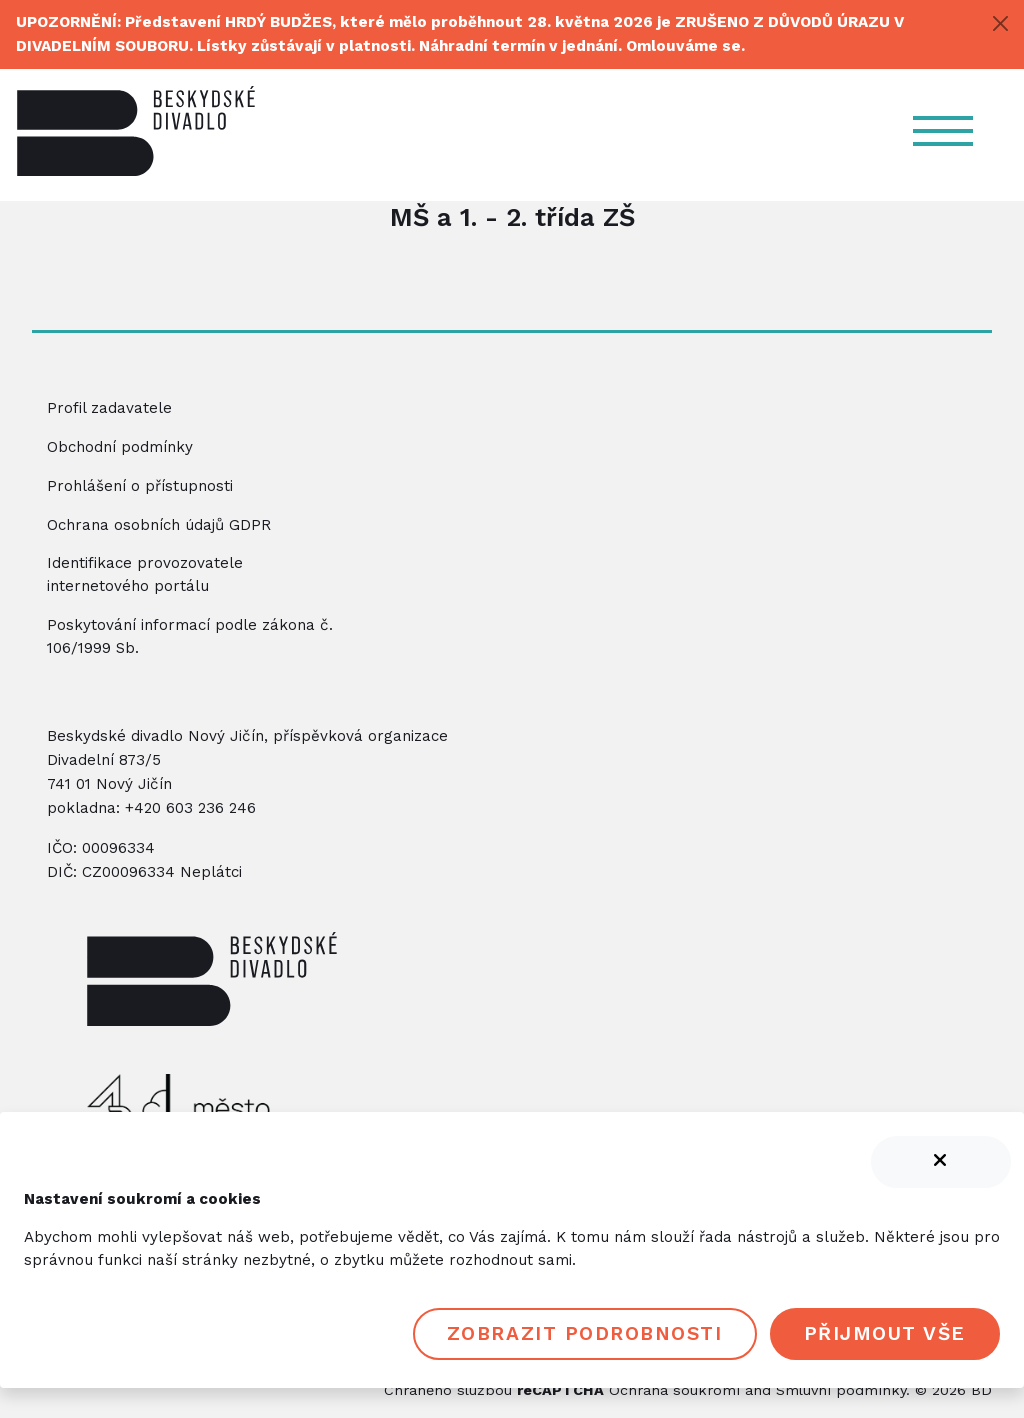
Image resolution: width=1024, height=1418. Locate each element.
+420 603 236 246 (190, 808)
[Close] (1000, 23)
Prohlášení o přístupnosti (140, 486)
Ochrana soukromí (674, 1390)
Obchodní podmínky (120, 447)
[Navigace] (952, 131)
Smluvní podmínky (841, 1390)
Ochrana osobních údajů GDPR (159, 525)
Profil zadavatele (109, 408)
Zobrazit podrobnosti (585, 1333)
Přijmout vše (885, 1333)
